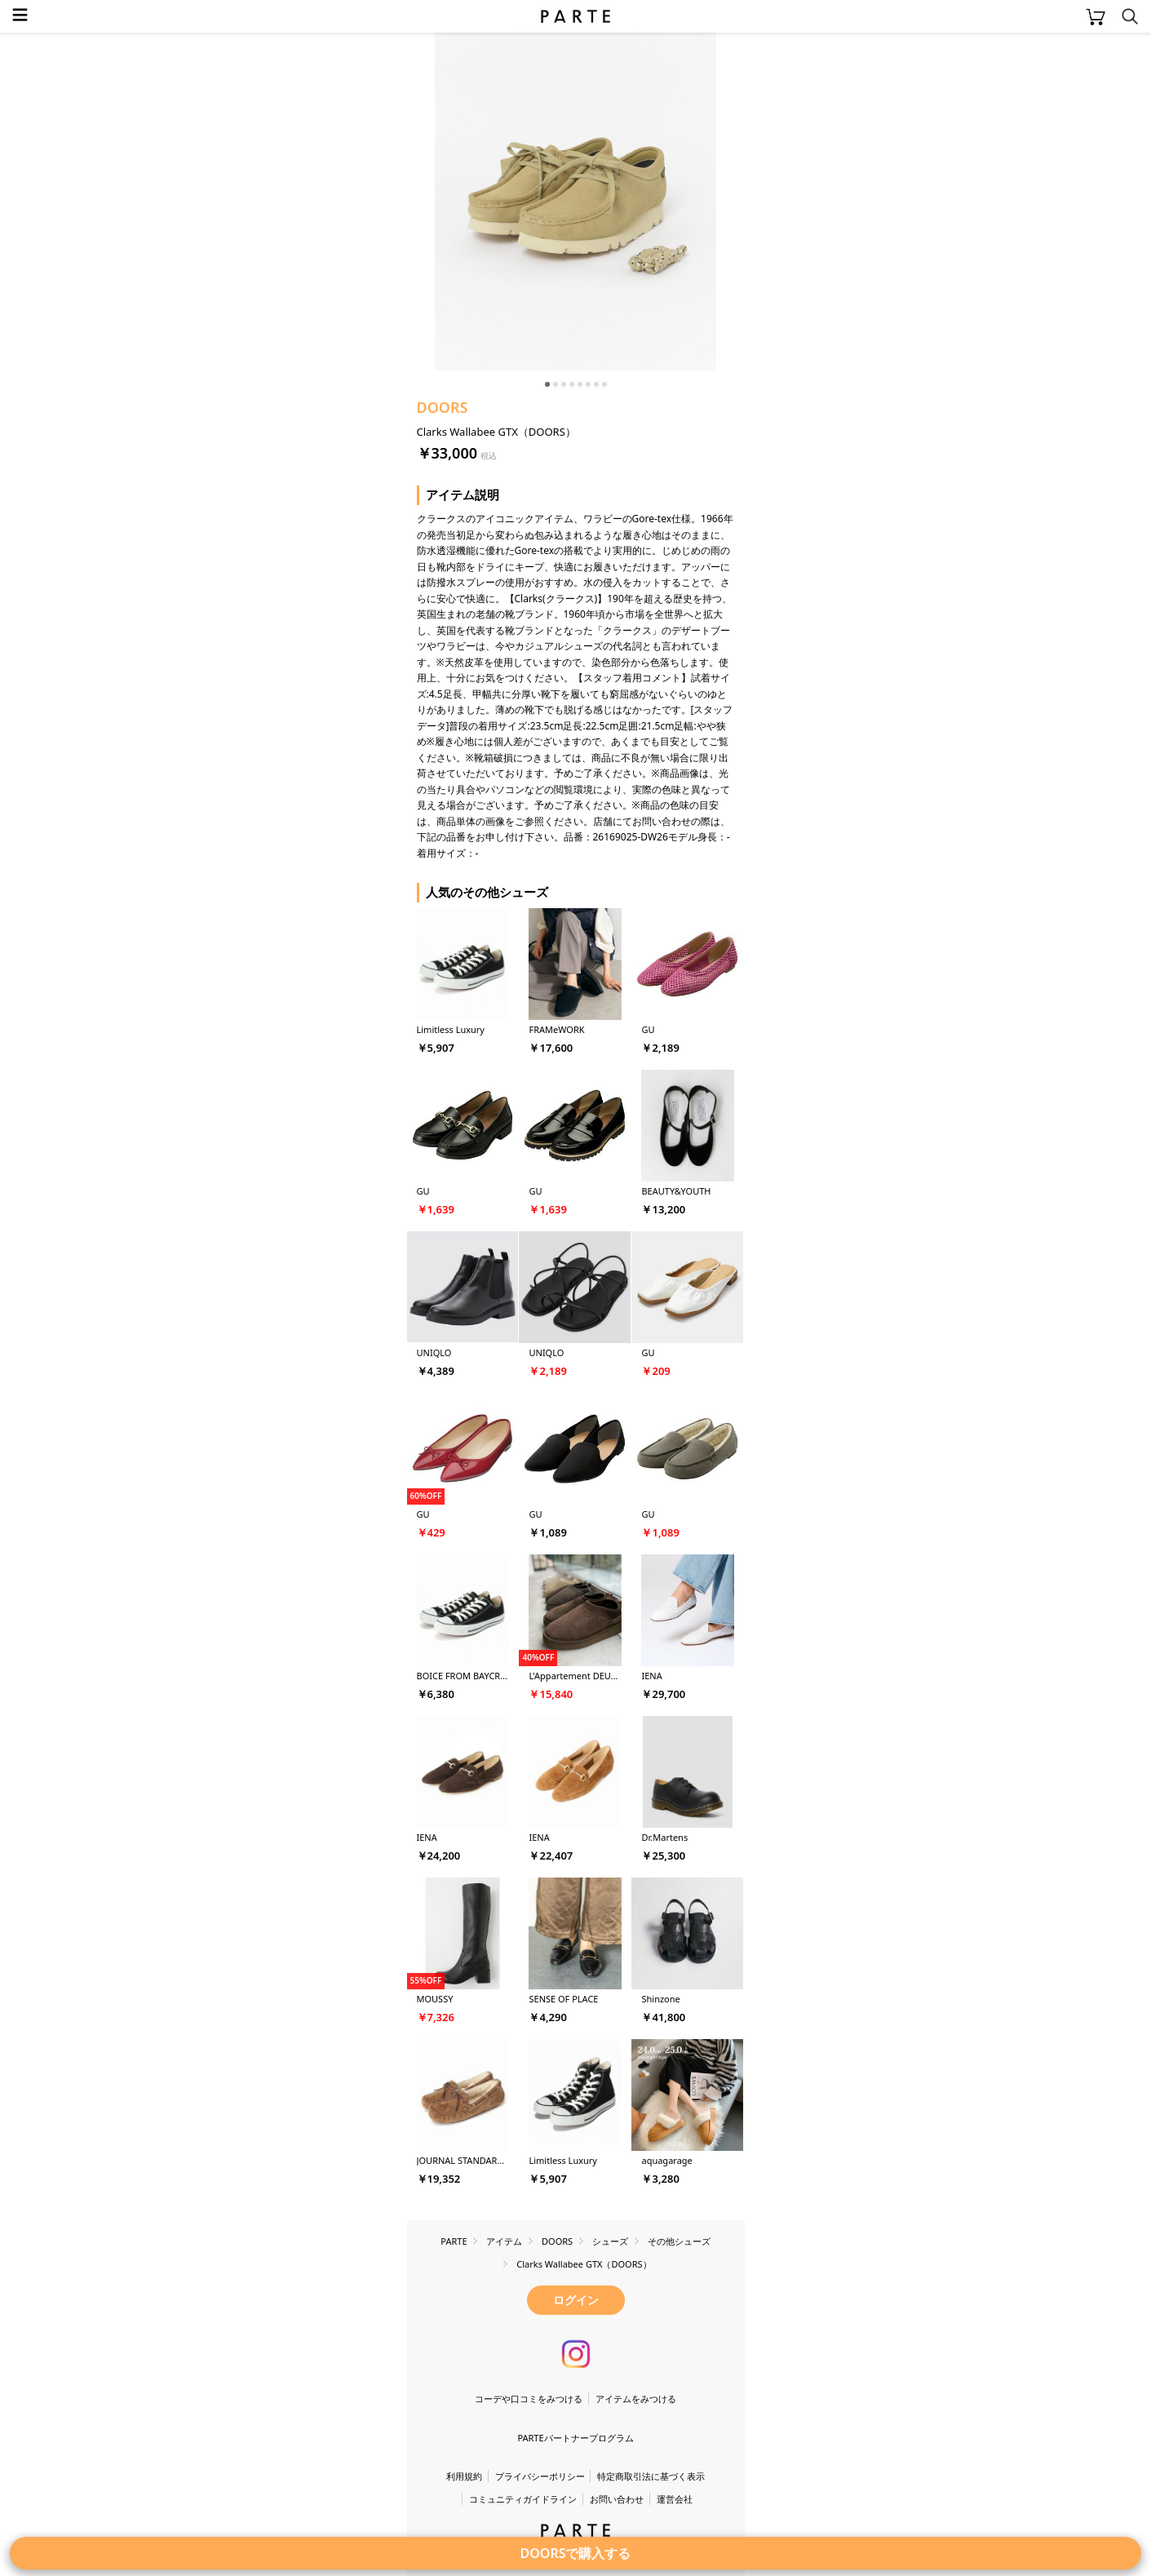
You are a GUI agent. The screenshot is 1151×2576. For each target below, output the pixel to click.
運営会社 (675, 2499)
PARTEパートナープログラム (575, 2438)
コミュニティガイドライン (523, 2499)
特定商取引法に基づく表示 (651, 2476)
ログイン (576, 2300)
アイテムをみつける (635, 2398)
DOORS (442, 407)
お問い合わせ (617, 2499)
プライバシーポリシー (540, 2476)
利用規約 (464, 2476)
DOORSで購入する (575, 2553)
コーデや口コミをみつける (528, 2398)
